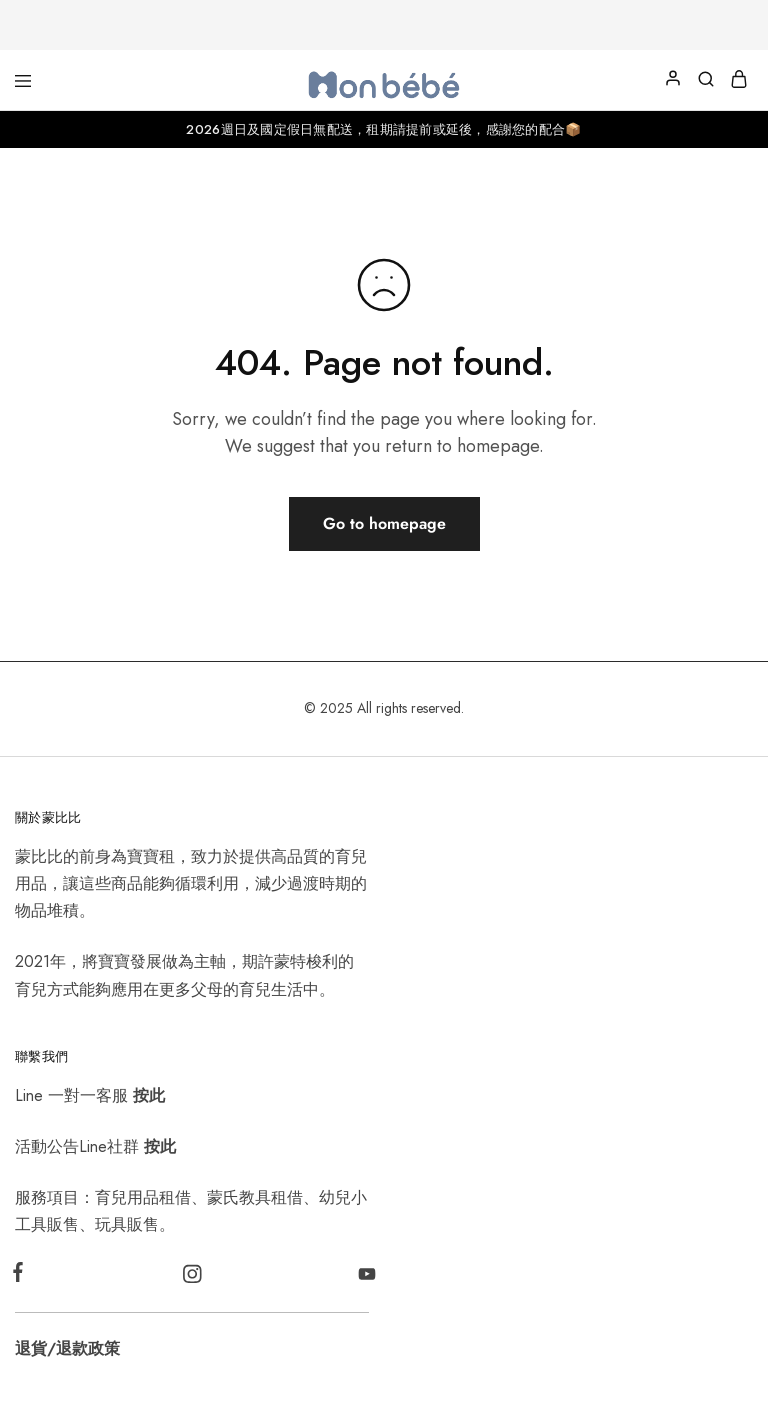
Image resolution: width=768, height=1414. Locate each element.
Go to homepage (384, 523)
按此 (149, 1095)
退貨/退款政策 (67, 1348)
